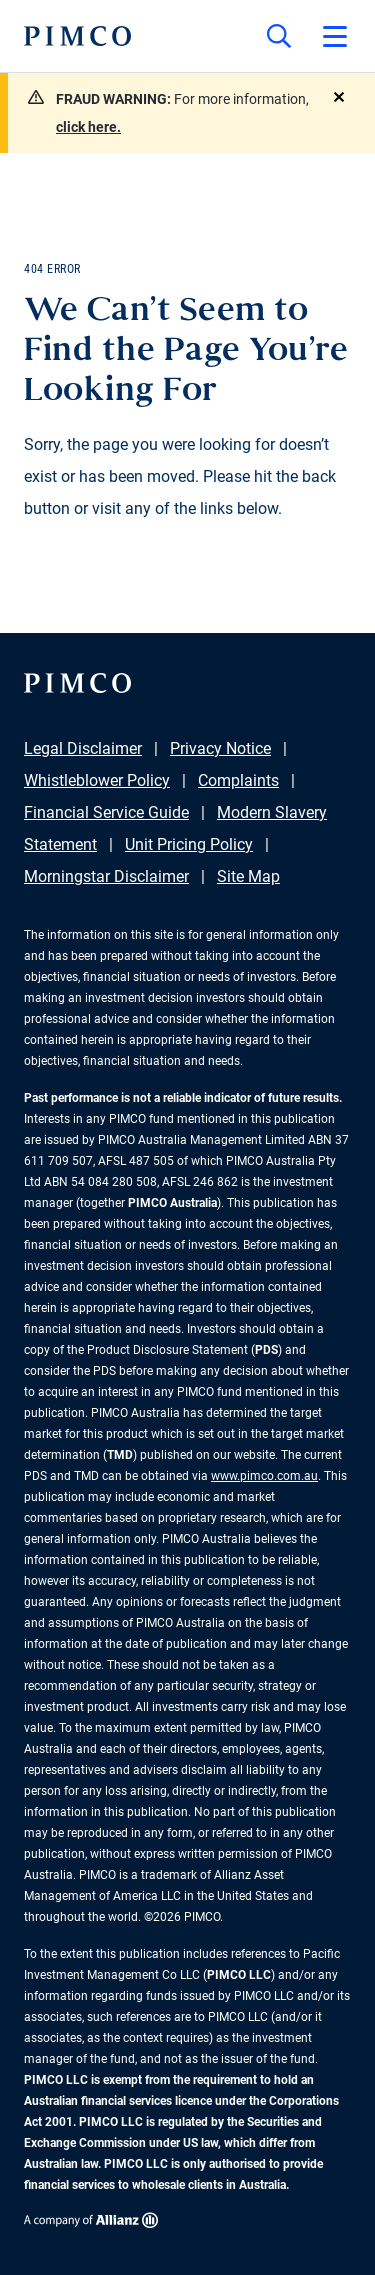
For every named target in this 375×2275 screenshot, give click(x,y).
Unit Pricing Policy (189, 844)
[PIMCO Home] (77, 36)
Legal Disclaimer (83, 748)
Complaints (238, 780)
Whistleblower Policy (97, 780)
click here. (88, 127)
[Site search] (279, 36)
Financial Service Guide (106, 812)
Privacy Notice (220, 748)
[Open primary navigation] (335, 36)
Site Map (248, 876)
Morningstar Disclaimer (106, 876)
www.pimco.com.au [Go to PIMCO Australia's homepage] (264, 1476)
